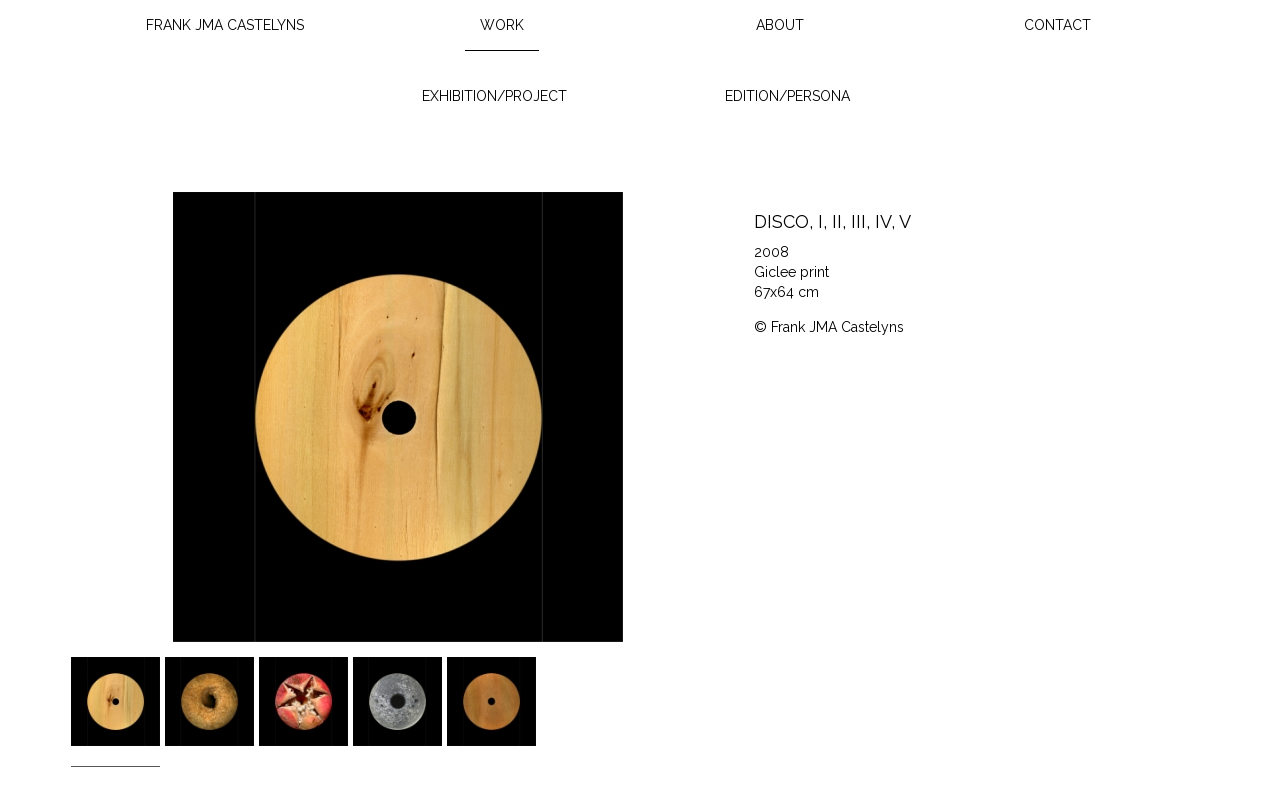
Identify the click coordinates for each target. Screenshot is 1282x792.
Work (502, 25)
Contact (1057, 25)
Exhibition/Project (494, 96)
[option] (397, 417)
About (780, 25)
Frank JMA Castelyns (225, 25)
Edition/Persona (787, 96)
